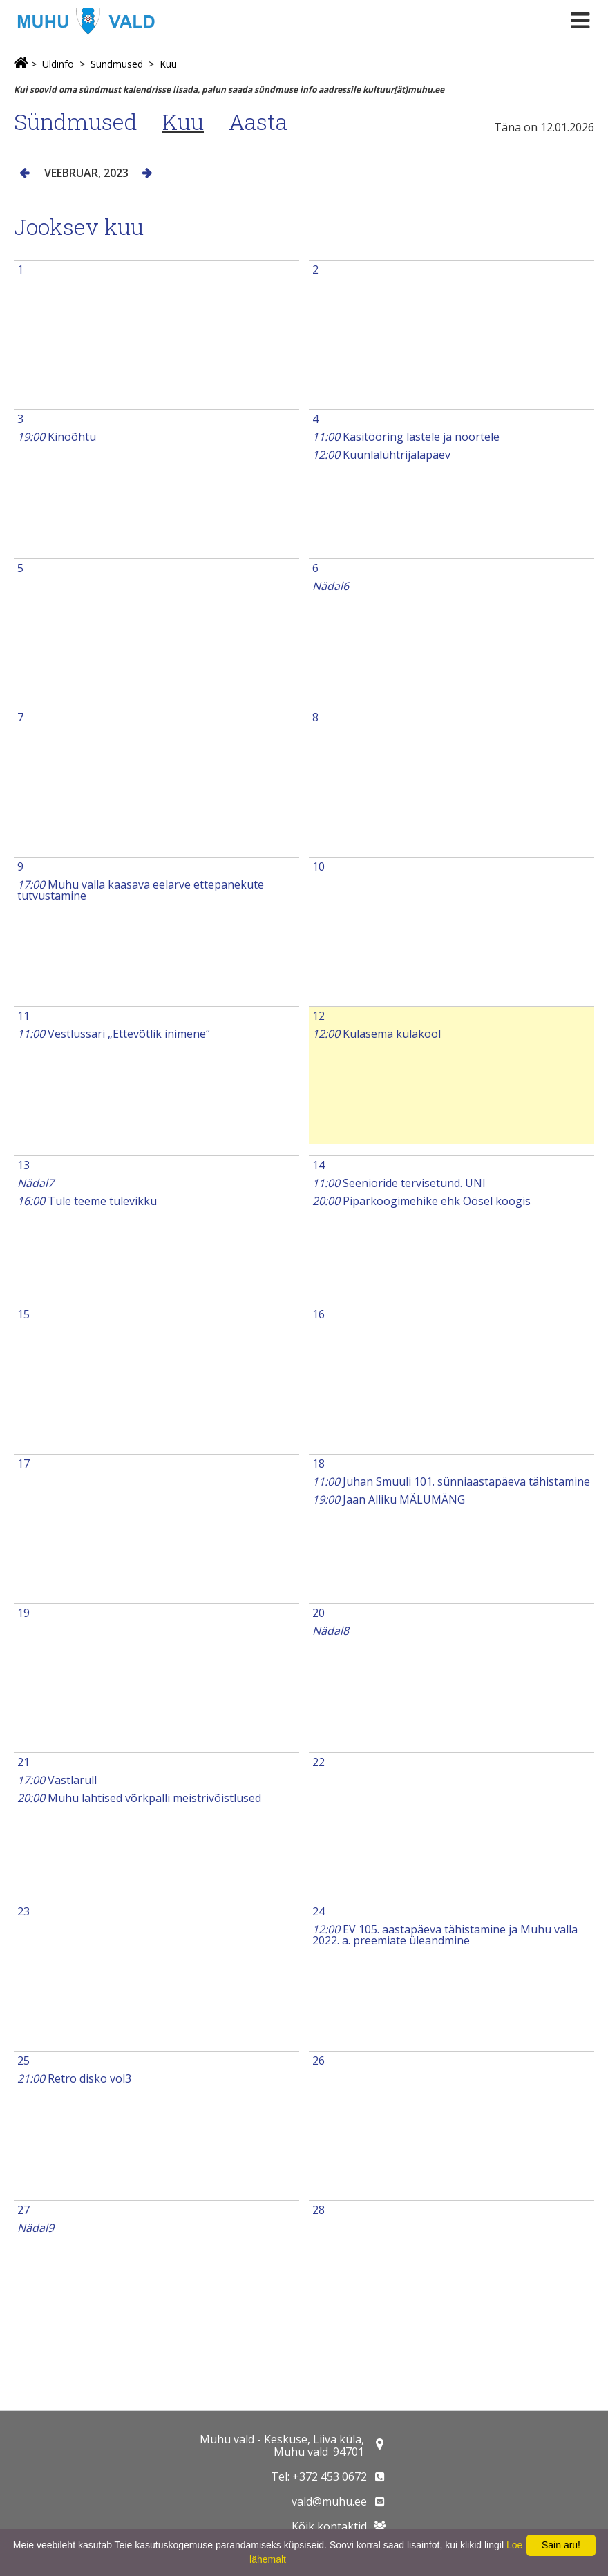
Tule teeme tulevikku (87, 1200)
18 (318, 1463)
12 (318, 1015)
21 (23, 1762)
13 (23, 1165)
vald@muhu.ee (329, 2501)
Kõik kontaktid (329, 2526)
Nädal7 (35, 1182)
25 (23, 2060)
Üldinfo (58, 63)
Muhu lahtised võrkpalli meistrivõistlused (139, 1797)
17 (23, 1463)
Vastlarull (57, 1780)
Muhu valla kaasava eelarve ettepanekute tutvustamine (140, 890)
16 (318, 1314)
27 (23, 2209)
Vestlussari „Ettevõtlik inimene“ (113, 1033)
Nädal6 (330, 585)
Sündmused (117, 63)
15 (23, 1314)
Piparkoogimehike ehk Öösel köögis (421, 1200)
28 (318, 2209)
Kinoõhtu (56, 436)
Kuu (168, 63)
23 (23, 1911)
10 (318, 866)
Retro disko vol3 (74, 2078)
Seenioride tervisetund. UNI (399, 1182)
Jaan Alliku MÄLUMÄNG (388, 1499)
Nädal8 (330, 1630)
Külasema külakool (376, 1033)
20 (318, 1612)
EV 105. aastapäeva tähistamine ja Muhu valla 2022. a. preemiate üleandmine (445, 1935)
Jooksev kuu (79, 226)
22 (318, 1762)
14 (318, 1165)
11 (23, 1015)
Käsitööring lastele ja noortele (406, 436)
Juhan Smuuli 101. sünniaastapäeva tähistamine (451, 1481)
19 (23, 1612)
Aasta (258, 121)
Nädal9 (35, 2227)
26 (318, 2060)
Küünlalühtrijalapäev (381, 454)
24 (318, 1911)
